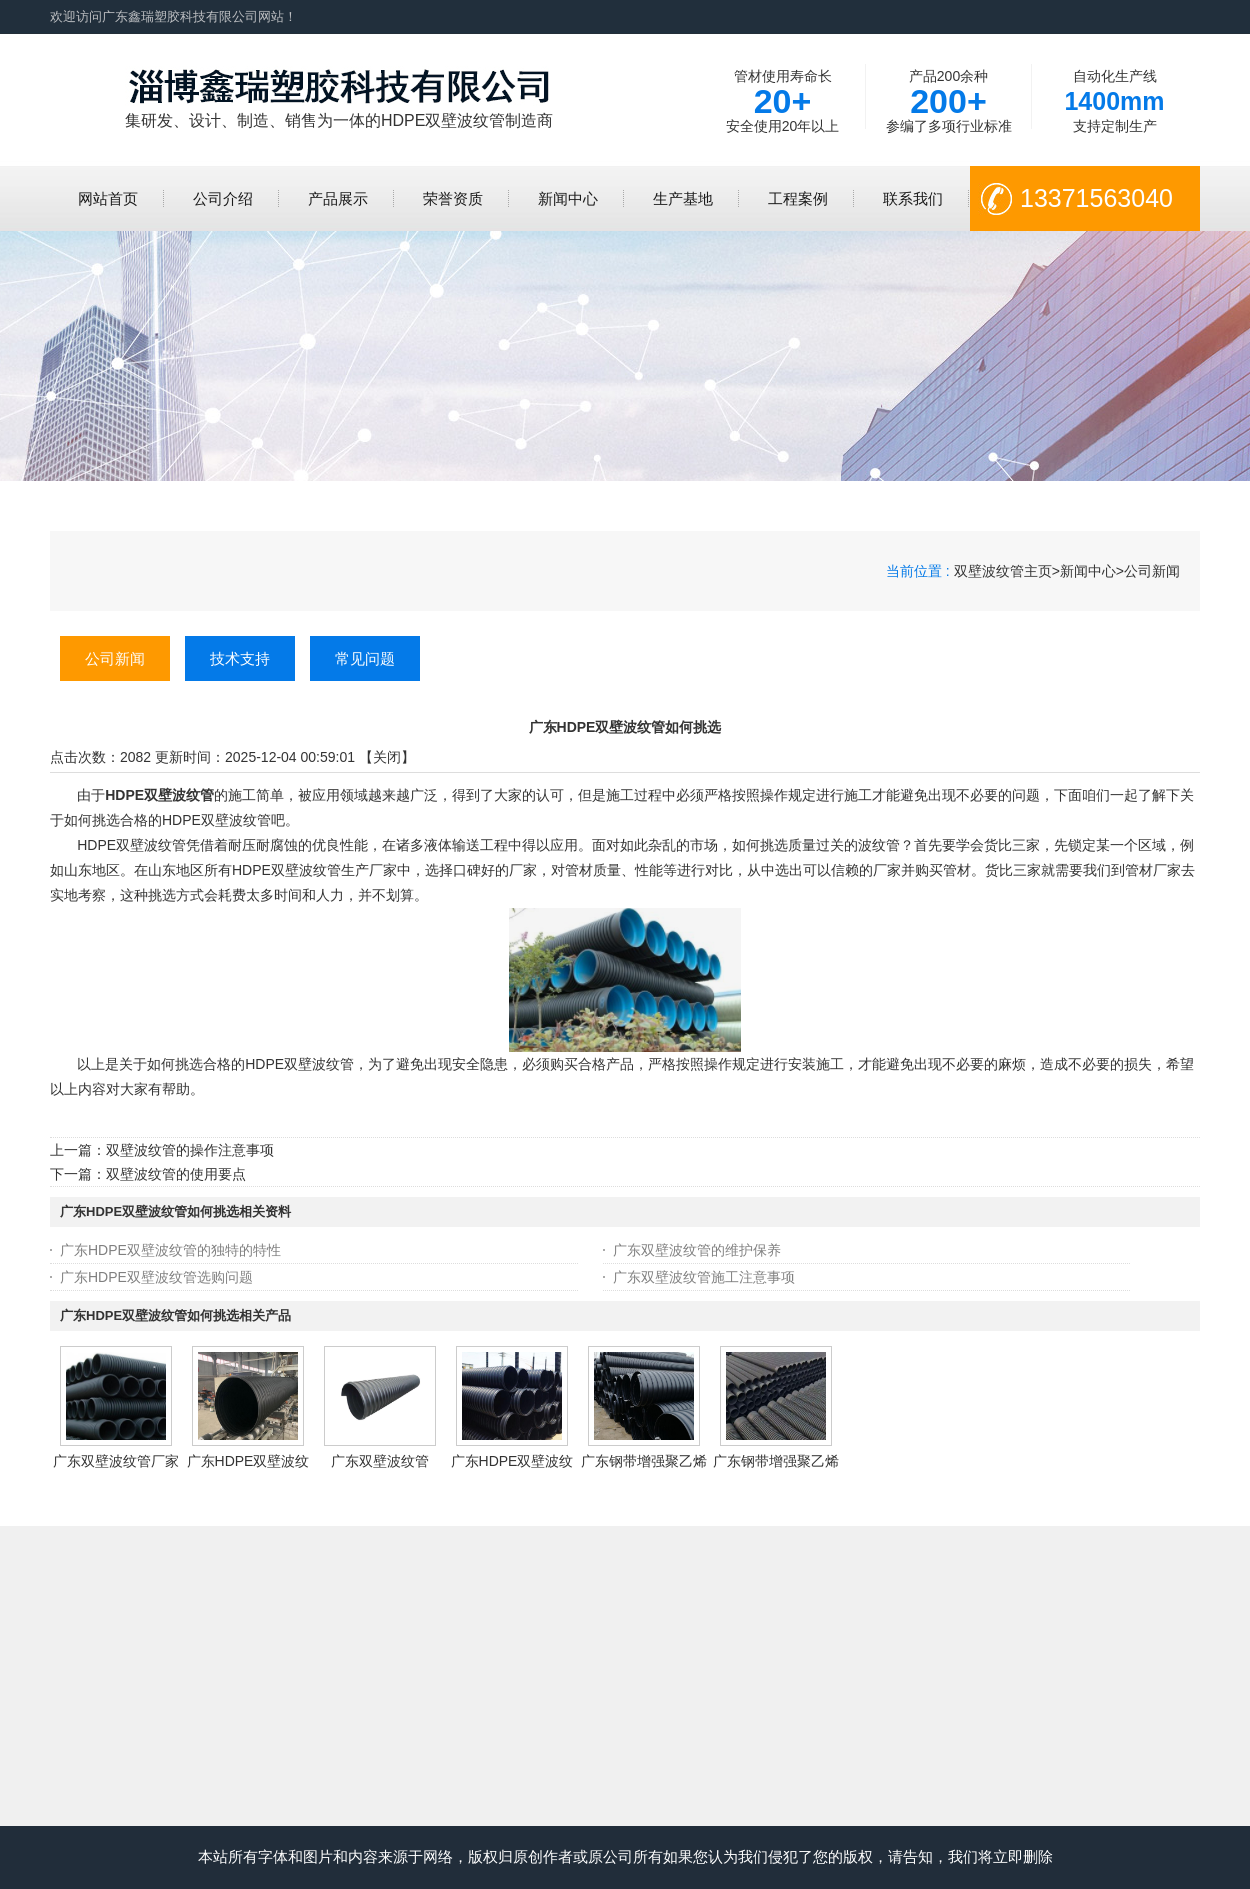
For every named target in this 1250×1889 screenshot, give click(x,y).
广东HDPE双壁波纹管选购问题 (156, 1277)
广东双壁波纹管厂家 (116, 1461)
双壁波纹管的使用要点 (176, 1174)
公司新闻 (1152, 571)
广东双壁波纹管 (380, 1461)
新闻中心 (1088, 571)
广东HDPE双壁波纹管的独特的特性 (170, 1250)
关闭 (387, 757)
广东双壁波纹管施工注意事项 (704, 1277)
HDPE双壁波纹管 (159, 795)
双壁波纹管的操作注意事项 (190, 1150)
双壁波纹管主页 (1003, 571)
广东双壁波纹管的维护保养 (697, 1250)
